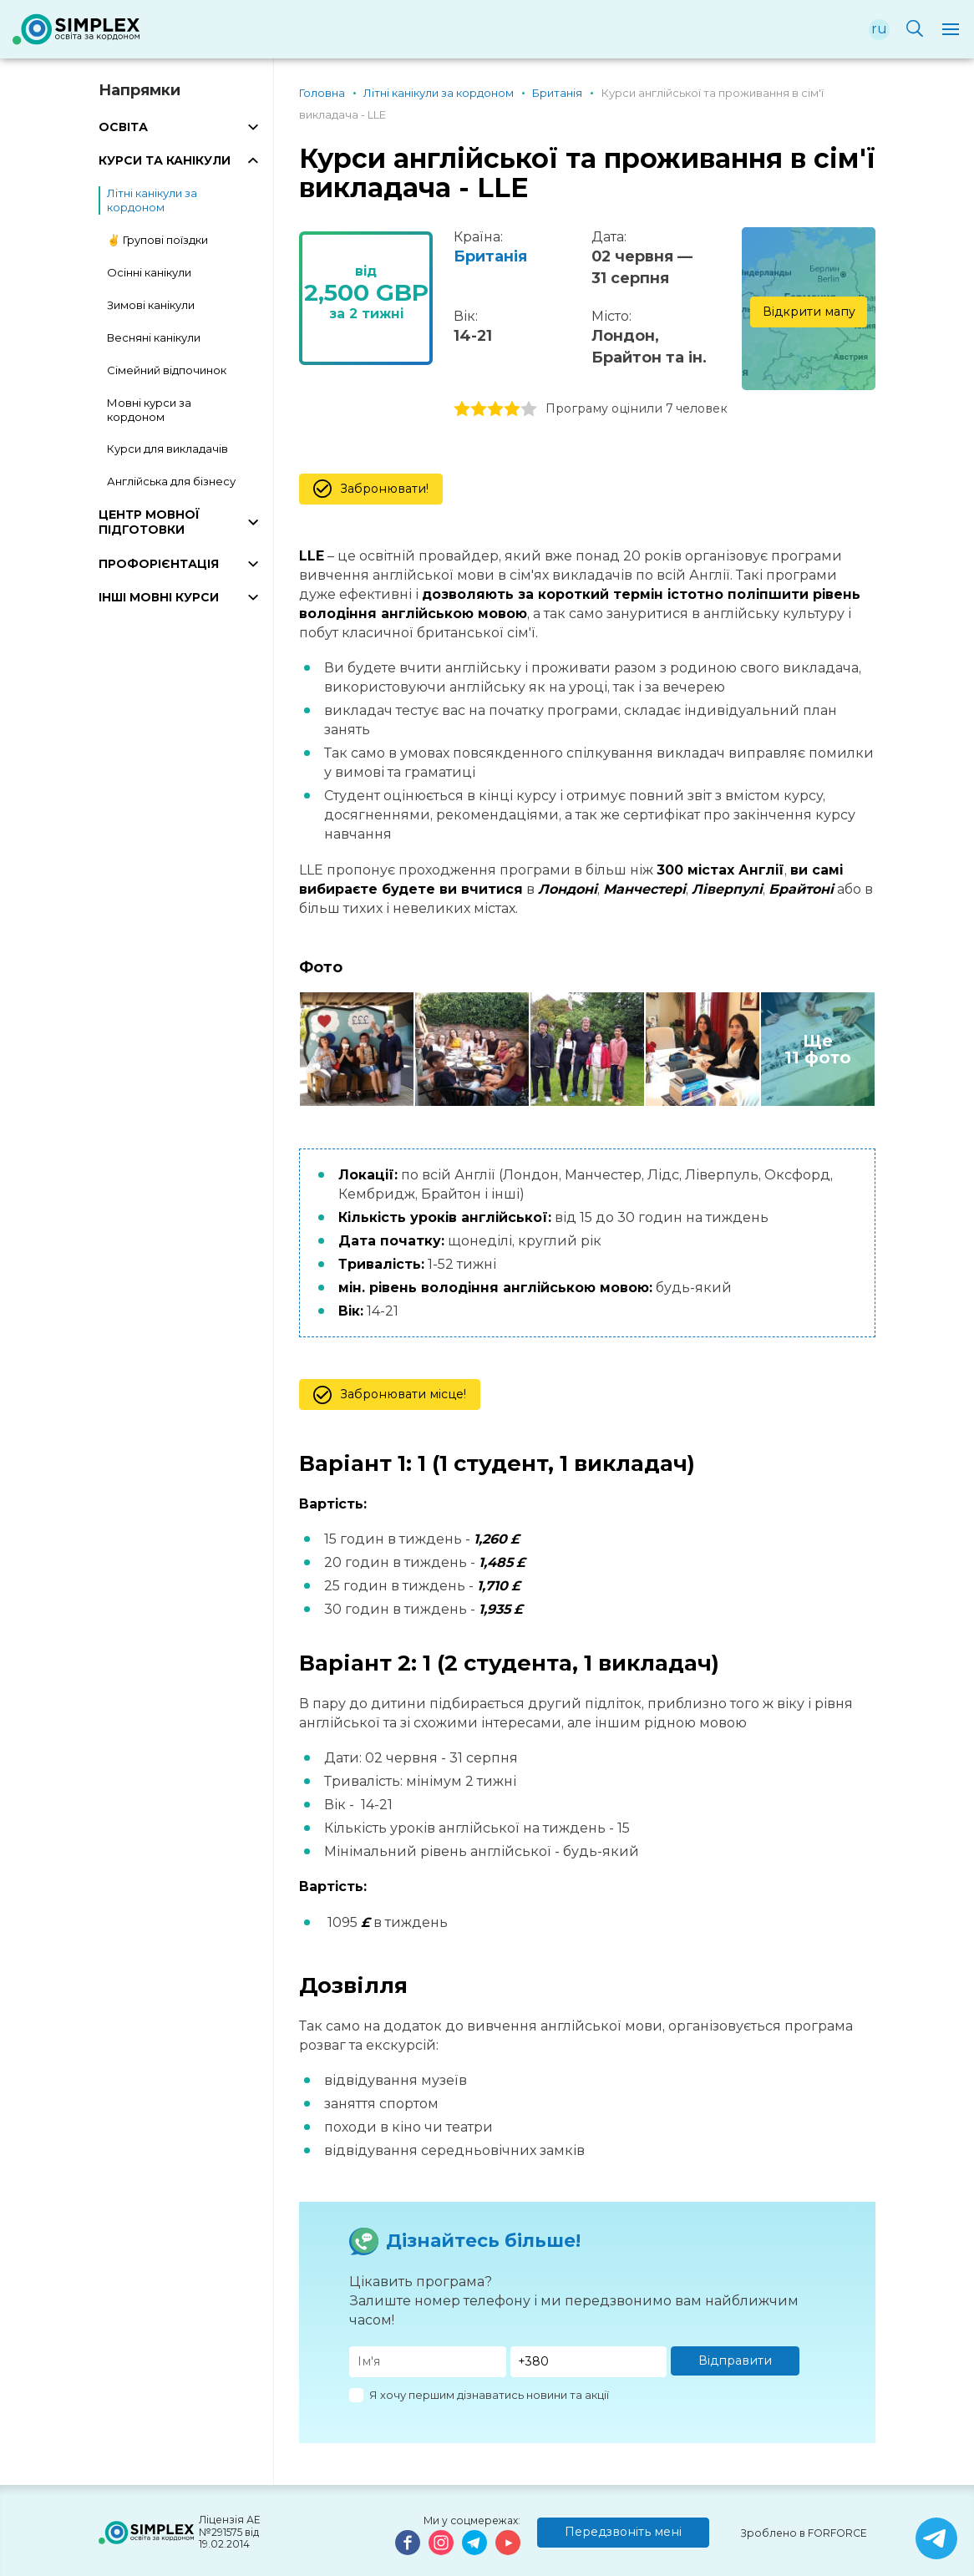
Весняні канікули (153, 337)
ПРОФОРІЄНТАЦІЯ (159, 563)
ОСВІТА (123, 126)
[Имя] (427, 2361)
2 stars (478, 409)
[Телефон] (588, 2361)
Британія (490, 256)
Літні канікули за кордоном (152, 200)
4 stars (512, 409)
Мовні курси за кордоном (149, 409)
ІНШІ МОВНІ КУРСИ (159, 597)
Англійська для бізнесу (171, 481)
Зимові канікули (151, 305)
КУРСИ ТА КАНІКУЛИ (165, 160)
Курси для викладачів (167, 448)
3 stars (495, 409)
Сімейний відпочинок (166, 370)
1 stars (462, 409)
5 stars (528, 409)
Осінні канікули (149, 272)
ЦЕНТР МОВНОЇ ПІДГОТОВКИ (149, 522)
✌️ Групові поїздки (157, 239)
